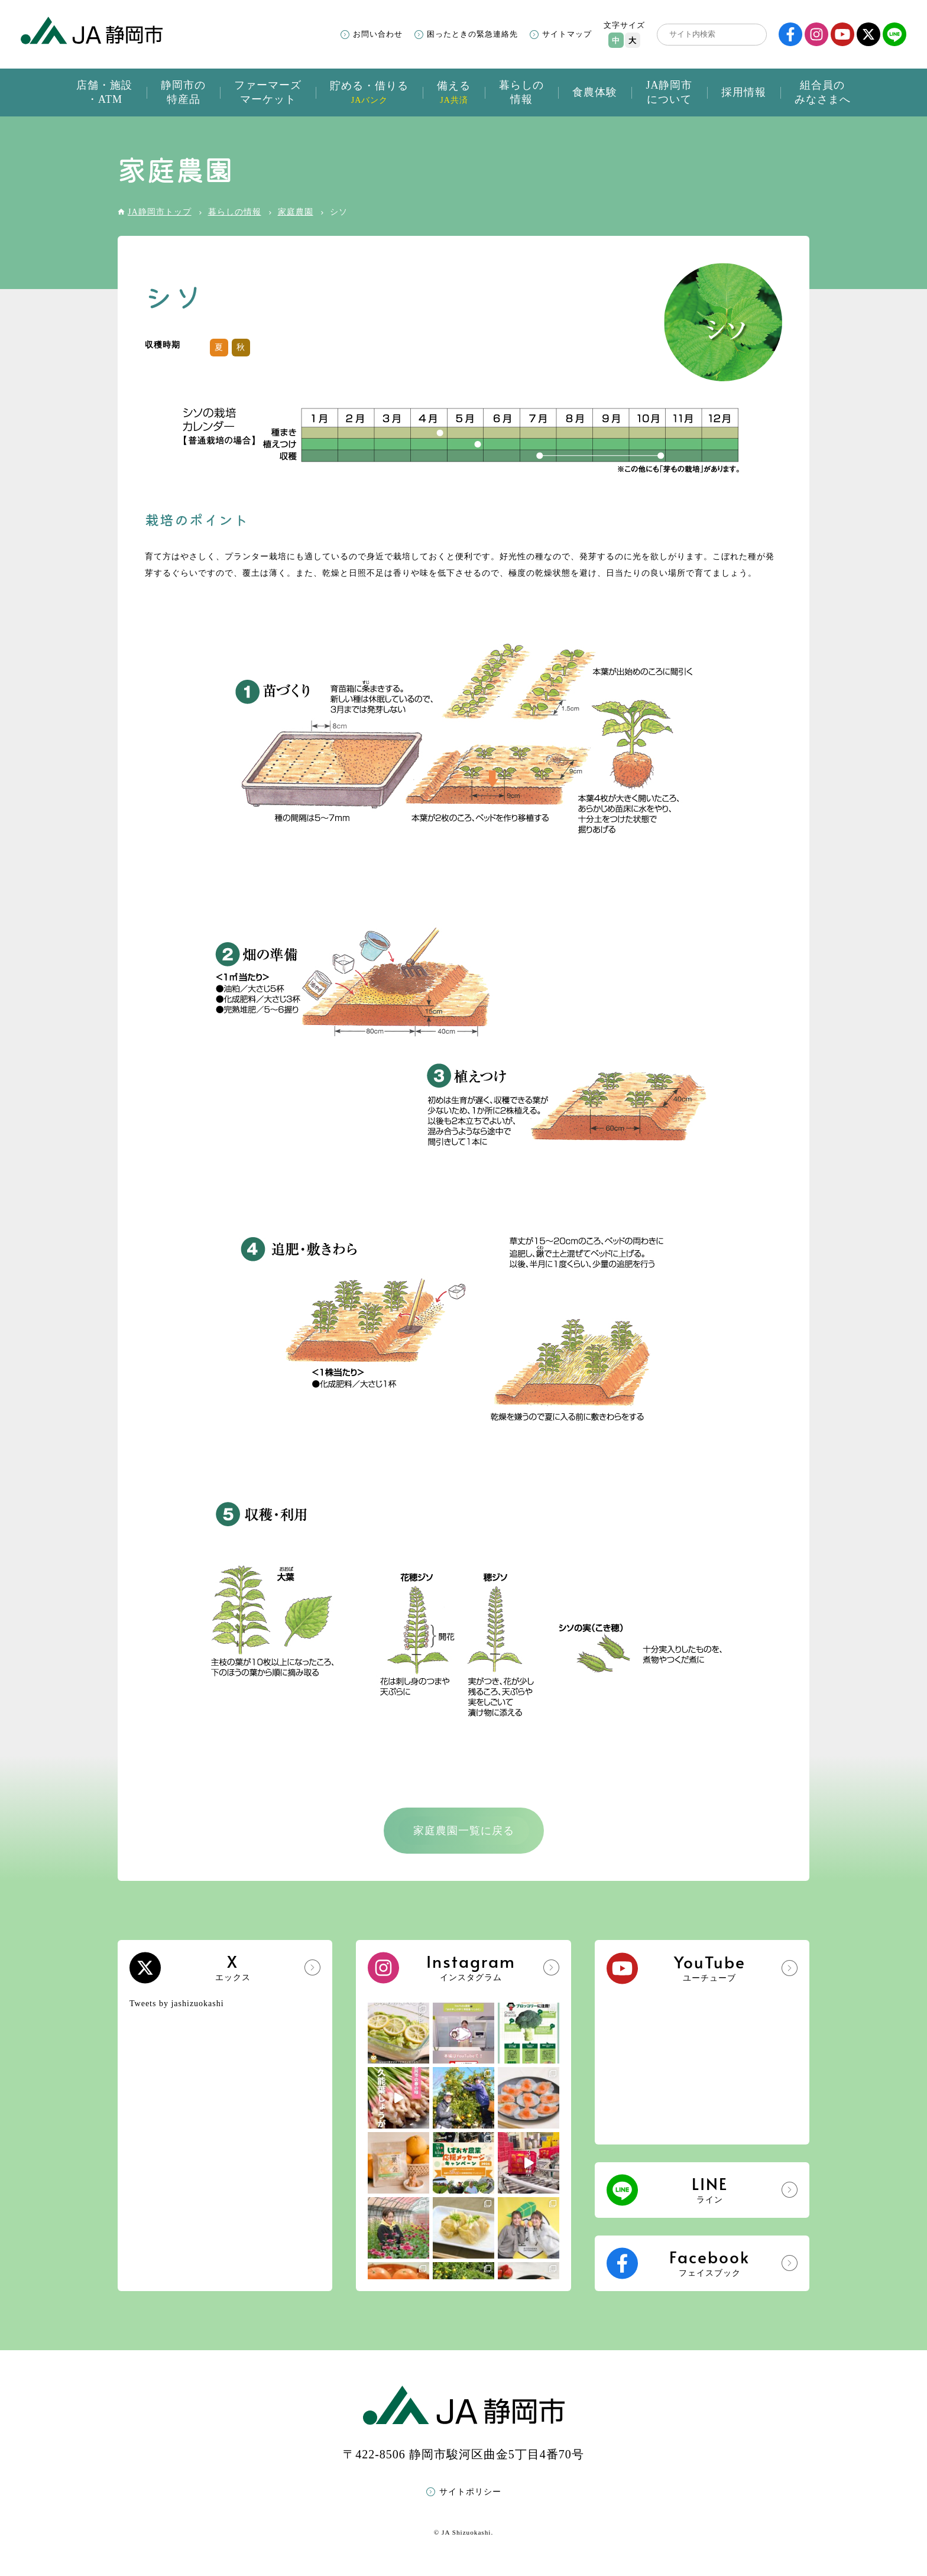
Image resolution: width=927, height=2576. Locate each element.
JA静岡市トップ (160, 211)
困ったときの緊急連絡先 (472, 34)
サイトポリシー (470, 2491)
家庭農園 (295, 211)
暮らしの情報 (234, 211)
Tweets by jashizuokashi (176, 2003)
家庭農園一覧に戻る (463, 1831)
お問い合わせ (378, 34)
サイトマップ (567, 34)
